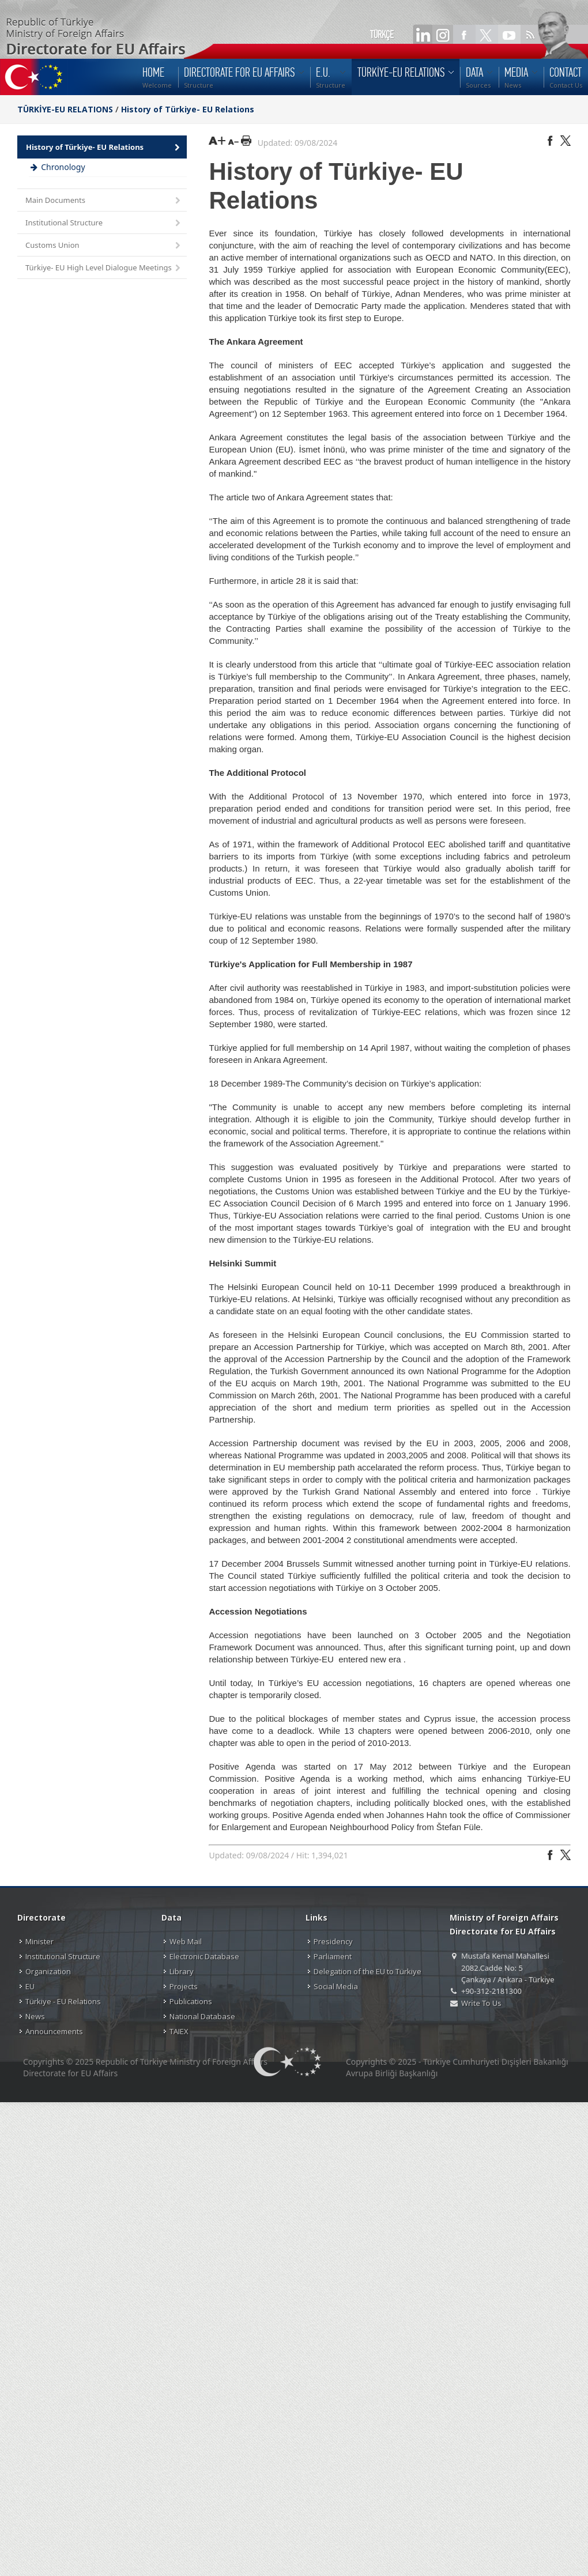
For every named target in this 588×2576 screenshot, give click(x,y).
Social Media (336, 1986)
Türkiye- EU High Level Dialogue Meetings (103, 268)
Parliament (333, 1956)
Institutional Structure (103, 223)
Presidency (333, 1941)
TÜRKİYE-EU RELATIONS (65, 109)
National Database (202, 2016)
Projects (183, 1986)
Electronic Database (204, 1956)
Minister (39, 1941)
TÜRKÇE (382, 34)
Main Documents (103, 201)
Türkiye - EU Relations (63, 2001)
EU (30, 1986)
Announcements (54, 2031)
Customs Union (103, 246)
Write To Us (481, 2003)
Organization (48, 1971)
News (35, 2016)
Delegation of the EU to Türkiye (367, 1971)
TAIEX (179, 2031)
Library (181, 1971)
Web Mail (185, 1941)
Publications (190, 2001)
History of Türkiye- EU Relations (187, 109)
